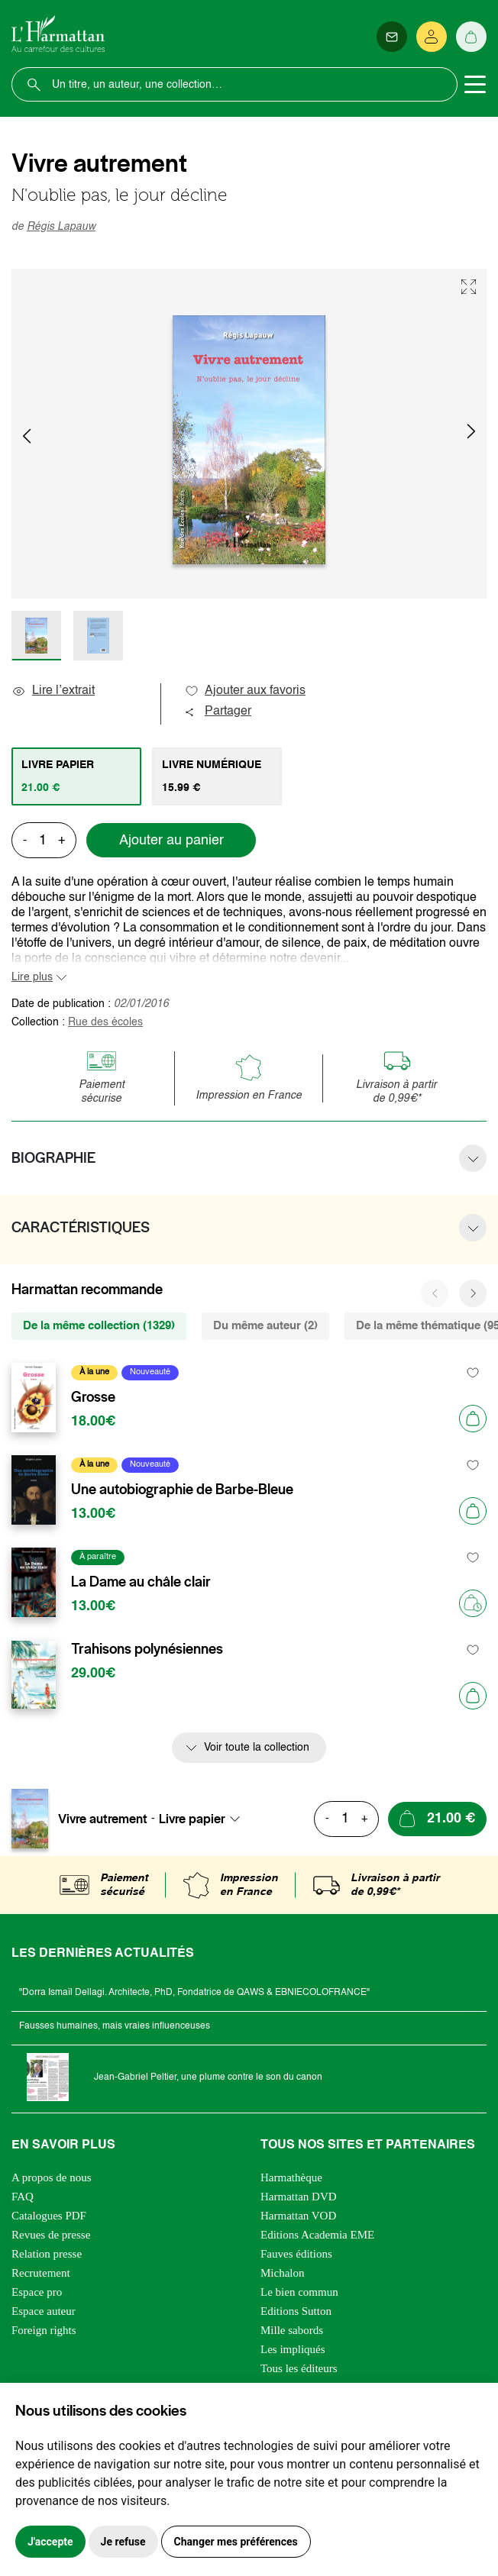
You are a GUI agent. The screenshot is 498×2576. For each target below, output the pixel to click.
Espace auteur (43, 2311)
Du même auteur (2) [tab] (265, 1326)
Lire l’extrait (53, 691)
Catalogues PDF (48, 2216)
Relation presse (46, 2254)
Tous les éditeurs (299, 2368)
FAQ (22, 2196)
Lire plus (32, 977)
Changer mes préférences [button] (236, 2542)
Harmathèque (291, 2177)
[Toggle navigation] (475, 84)
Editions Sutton (295, 2311)
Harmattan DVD (298, 2196)
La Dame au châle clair (141, 1582)
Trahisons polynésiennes (147, 1649)
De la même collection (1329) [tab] (99, 1326)
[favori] (473, 1372)
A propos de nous (51, 2177)
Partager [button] (217, 711)
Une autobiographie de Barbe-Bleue (182, 1489)
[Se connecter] (431, 36)
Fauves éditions (296, 2254)
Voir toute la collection (256, 1747)
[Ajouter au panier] (473, 1418)
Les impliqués (292, 2349)
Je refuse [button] (123, 2542)
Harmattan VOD (298, 2216)
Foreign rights (43, 2330)
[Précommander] (473, 1603)
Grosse (93, 1397)
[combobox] (204, 1819)
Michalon (282, 2273)
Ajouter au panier (171, 840)
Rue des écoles (105, 1022)
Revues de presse (50, 2235)
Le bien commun (299, 2292)
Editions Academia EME (317, 2235)
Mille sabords (291, 2330)
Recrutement (40, 2273)
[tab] (76, 776)
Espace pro (36, 2292)
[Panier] (471, 36)
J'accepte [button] (50, 2542)
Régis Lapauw (61, 226)
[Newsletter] (392, 36)
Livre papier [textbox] (192, 1818)
